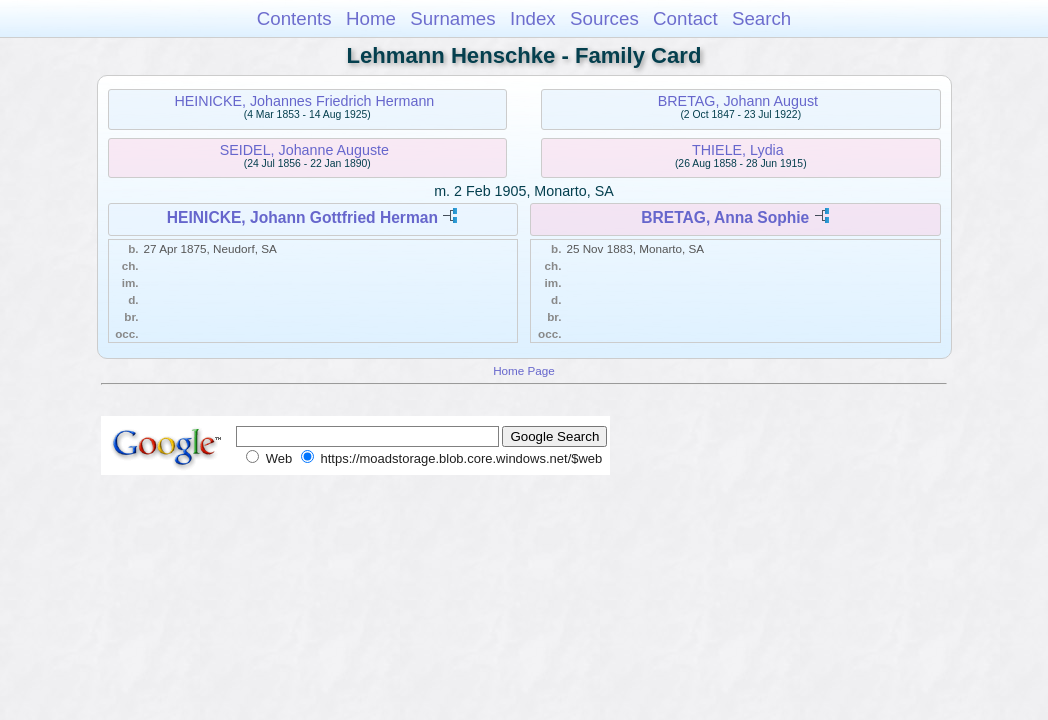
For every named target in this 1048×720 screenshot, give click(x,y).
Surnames (452, 18)
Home (371, 18)
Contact (685, 18)
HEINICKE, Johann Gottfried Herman (302, 217)
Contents (294, 18)
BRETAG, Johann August (738, 101)
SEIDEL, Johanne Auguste (304, 150)
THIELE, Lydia (738, 150)
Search (761, 18)
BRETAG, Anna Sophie (725, 217)
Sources (604, 18)
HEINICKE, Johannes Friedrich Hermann (304, 101)
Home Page (524, 370)
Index (533, 18)
